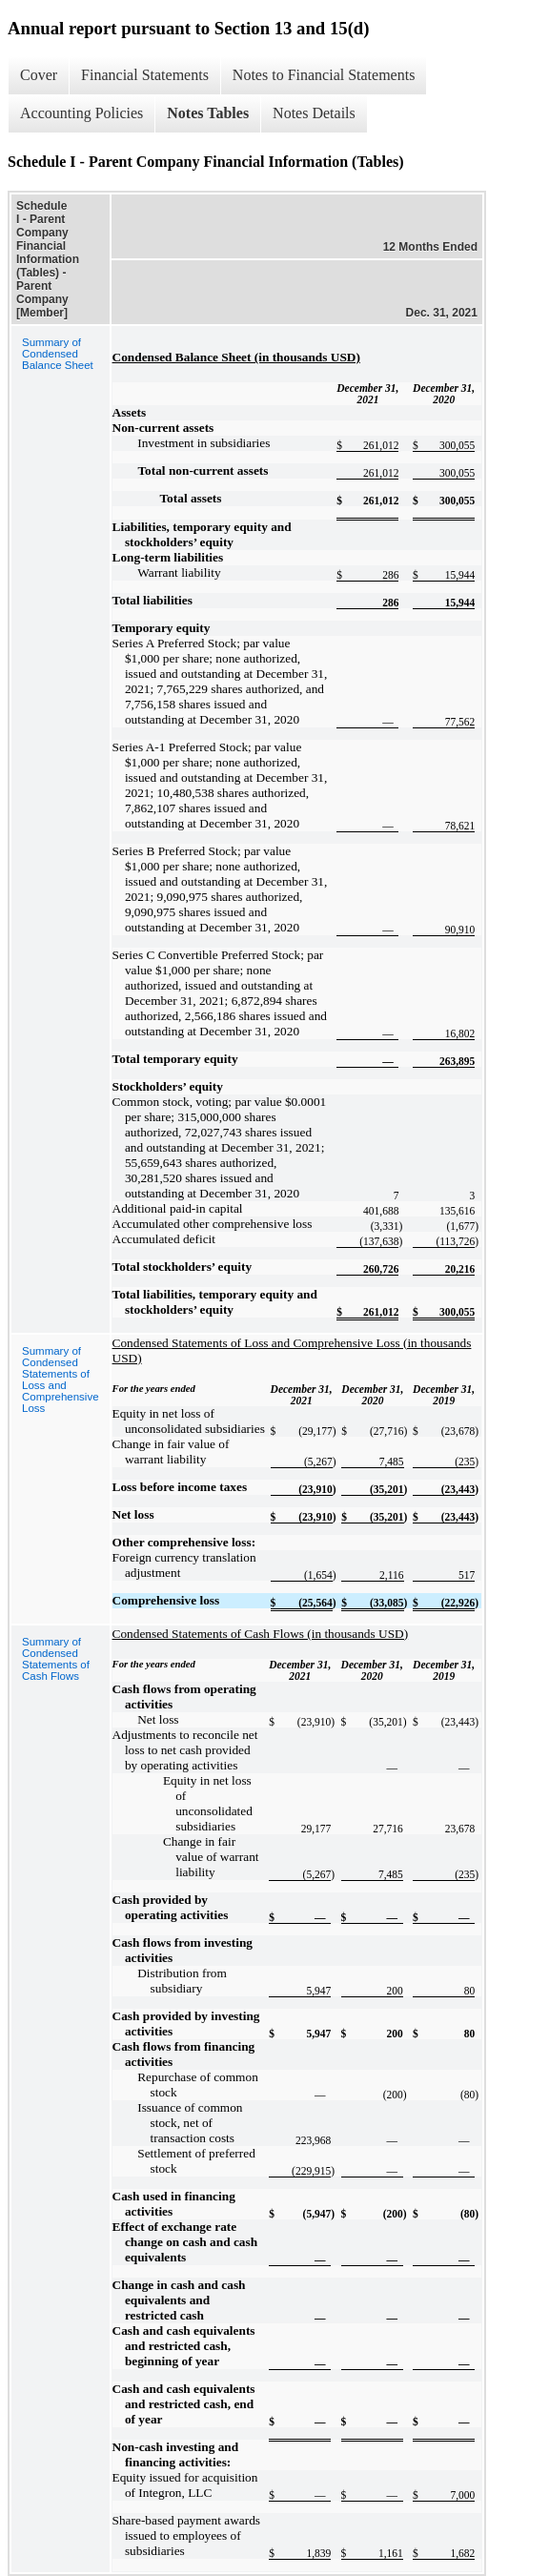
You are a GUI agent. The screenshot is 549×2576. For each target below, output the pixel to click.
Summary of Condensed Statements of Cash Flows (56, 1659)
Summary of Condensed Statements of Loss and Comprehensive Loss (60, 1379)
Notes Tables (208, 113)
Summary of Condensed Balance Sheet (57, 354)
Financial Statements (145, 75)
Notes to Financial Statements (324, 75)
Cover (38, 75)
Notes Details (314, 113)
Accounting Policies (81, 113)
